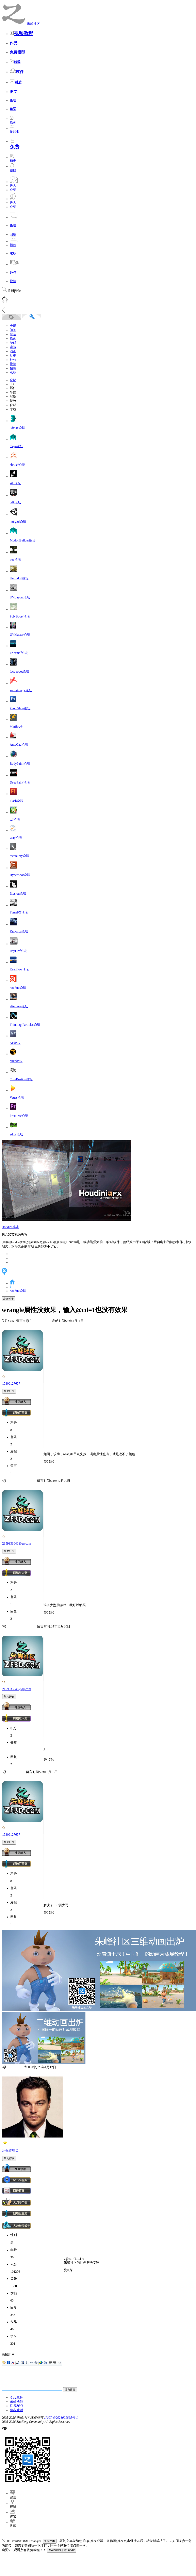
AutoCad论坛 (19, 744)
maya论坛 (16, 446)
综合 (13, 334)
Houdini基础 (10, 1227)
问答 (13, 234)
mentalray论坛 (19, 856)
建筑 (13, 347)
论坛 (13, 100)
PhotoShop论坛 (20, 708)
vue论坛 (15, 559)
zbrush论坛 (17, 464)
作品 (13, 43)
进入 (13, 185)
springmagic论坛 (21, 690)
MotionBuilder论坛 (22, 540)
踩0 (51, 1461)
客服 (13, 170)
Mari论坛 (16, 726)
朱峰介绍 (16, 2401)
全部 (13, 325)
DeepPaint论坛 (20, 782)
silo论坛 (15, 483)
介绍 (13, 190)
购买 (13, 109)
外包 (13, 272)
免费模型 (17, 52)
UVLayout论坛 (20, 597)
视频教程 (21, 33)
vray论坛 (16, 837)
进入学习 (16, 1262)
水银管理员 (15, 2067)
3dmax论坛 (17, 428)
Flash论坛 (16, 801)
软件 (17, 72)
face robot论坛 (19, 671)
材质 (15, 82)
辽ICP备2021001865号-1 (61, 2417)
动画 (13, 351)
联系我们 (16, 2406)
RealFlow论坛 (19, 969)
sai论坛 (15, 819)
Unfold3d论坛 (19, 578)
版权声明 (16, 2410)
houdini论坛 (18, 987)
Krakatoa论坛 (19, 931)
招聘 (13, 245)
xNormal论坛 (19, 653)
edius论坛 (16, 1134)
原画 (13, 338)
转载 (15, 62)
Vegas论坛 (17, 1097)
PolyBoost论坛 (20, 616)
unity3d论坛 (18, 521)
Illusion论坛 (18, 893)
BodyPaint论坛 (20, 763)
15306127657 (42, 1321)
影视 (13, 355)
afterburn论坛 (19, 1006)
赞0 (46, 1461)
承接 (13, 281)
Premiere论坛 (19, 1115)
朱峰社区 (33, 23)
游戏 (13, 342)
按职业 (14, 130)
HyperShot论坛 (20, 875)
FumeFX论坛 (19, 912)
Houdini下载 (18, 1253)
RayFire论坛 (18, 951)
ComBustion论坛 (21, 1079)
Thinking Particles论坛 (25, 1024)
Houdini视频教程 (21, 1258)
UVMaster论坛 (20, 634)
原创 (13, 120)
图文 (13, 91)
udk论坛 (15, 502)
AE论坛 (15, 1043)
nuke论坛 (16, 1061)
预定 (13, 159)
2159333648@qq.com (21, 1481)
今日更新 (16, 2397)
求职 (13, 253)
